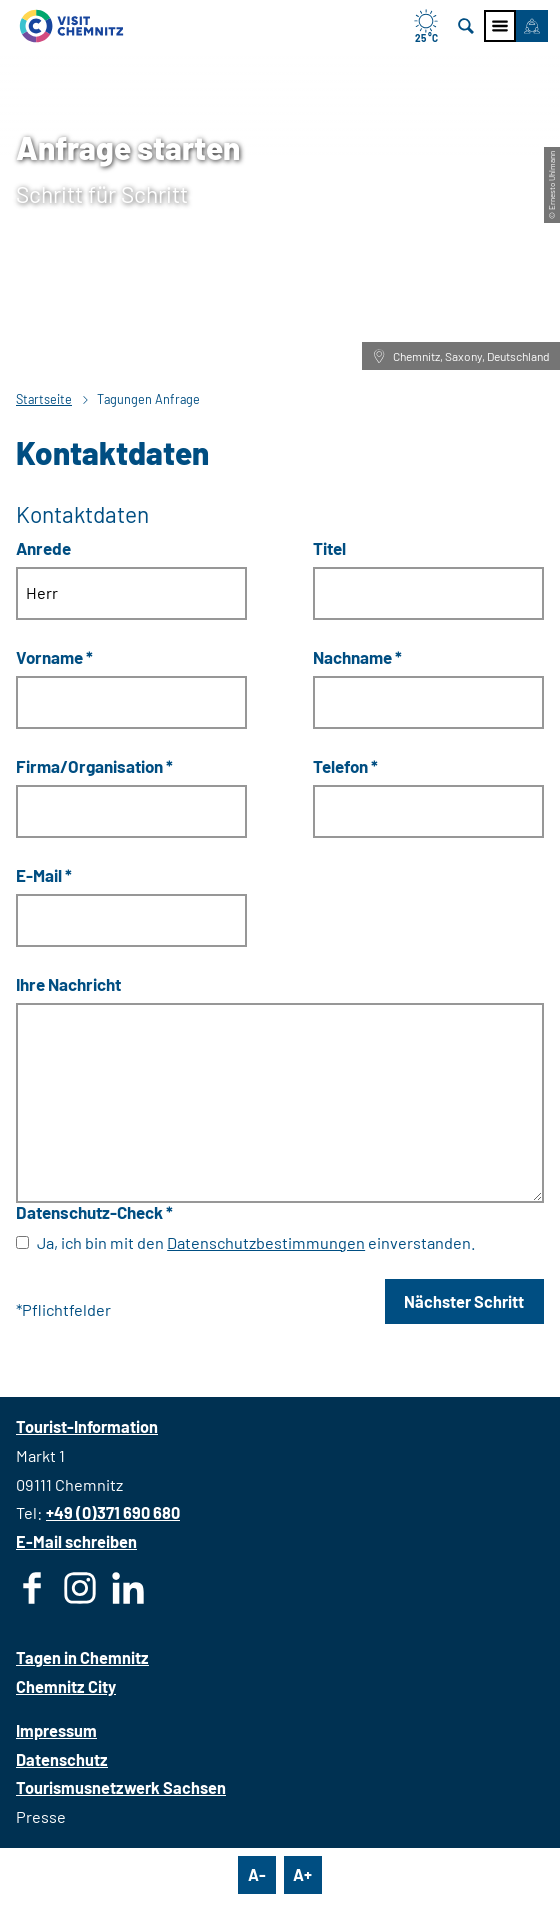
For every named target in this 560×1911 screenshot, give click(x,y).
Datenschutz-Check (94, 1211)
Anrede (43, 548)
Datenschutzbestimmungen (266, 1242)
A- (257, 1874)
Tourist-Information (87, 1426)
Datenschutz (62, 1759)
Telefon (345, 766)
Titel (329, 548)
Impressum (56, 1730)
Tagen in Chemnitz (82, 1657)
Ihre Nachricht (68, 984)
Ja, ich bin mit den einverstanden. (256, 1242)
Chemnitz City (66, 1686)
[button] (532, 26)
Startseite (44, 399)
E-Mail (44, 875)
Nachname (357, 657)
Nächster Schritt (464, 1301)
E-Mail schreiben (76, 1541)
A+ (302, 1874)
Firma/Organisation (94, 766)
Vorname (54, 657)
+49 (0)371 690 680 (113, 1512)
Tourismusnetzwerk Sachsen (121, 1787)
